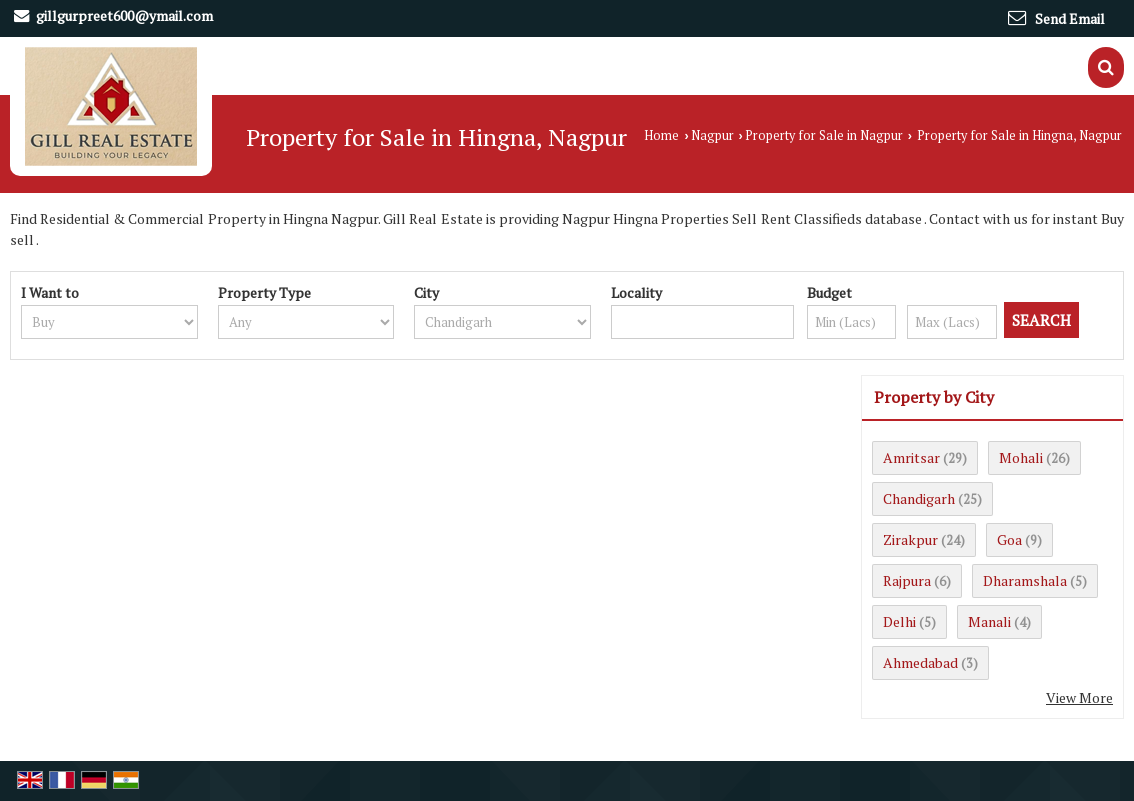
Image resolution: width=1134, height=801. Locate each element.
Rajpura (907, 580)
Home (661, 135)
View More (1079, 697)
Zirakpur (910, 539)
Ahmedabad (920, 662)
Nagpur (712, 135)
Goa (1009, 539)
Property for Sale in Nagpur (824, 135)
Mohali (1021, 457)
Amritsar (911, 457)
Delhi (899, 621)
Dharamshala (1025, 580)
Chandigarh (919, 498)
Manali (989, 621)
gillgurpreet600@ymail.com (124, 15)
